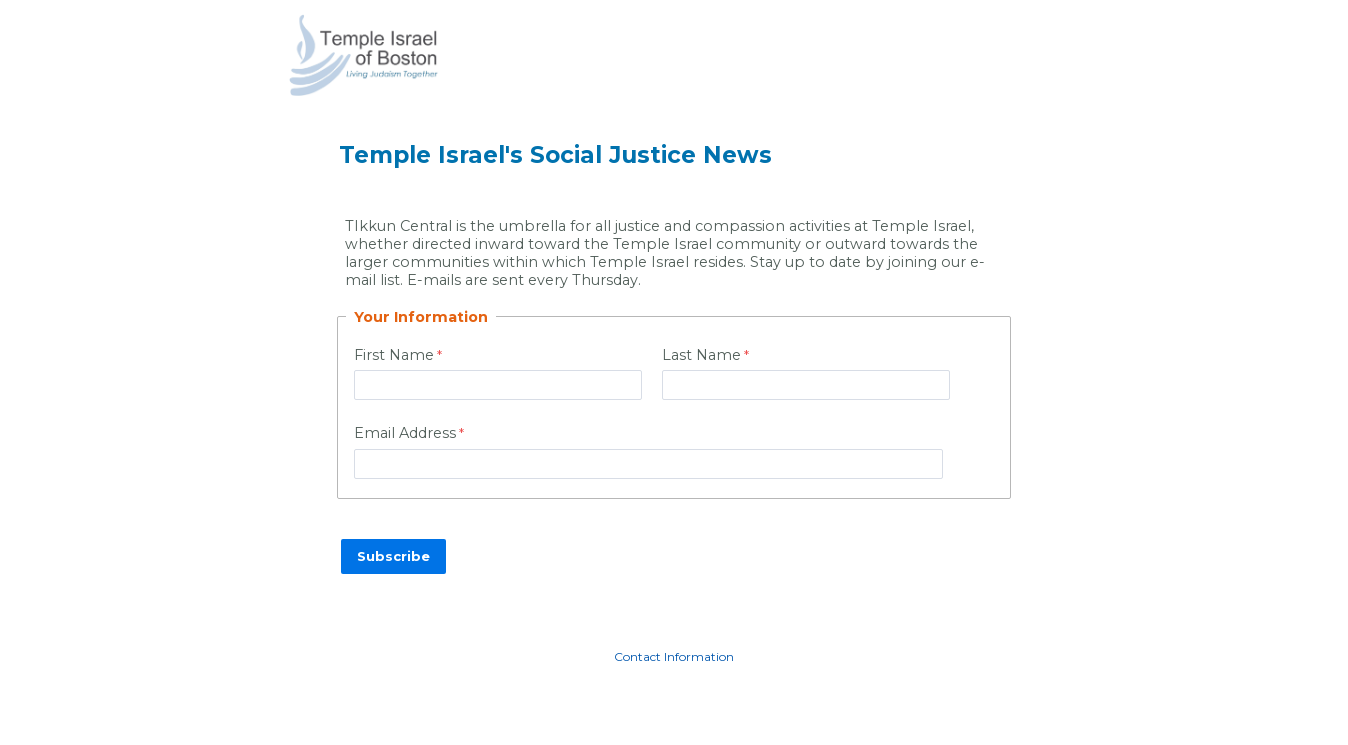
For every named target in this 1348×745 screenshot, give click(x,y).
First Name (394, 355)
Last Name (701, 355)
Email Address (405, 433)
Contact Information (674, 656)
